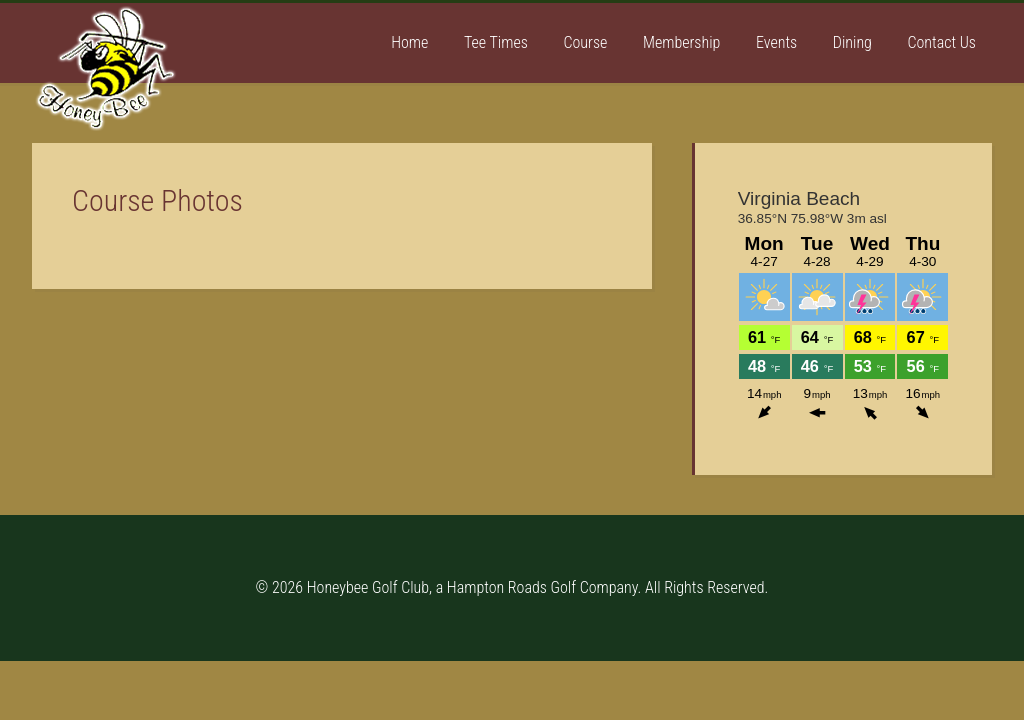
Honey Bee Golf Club (182, 83)
